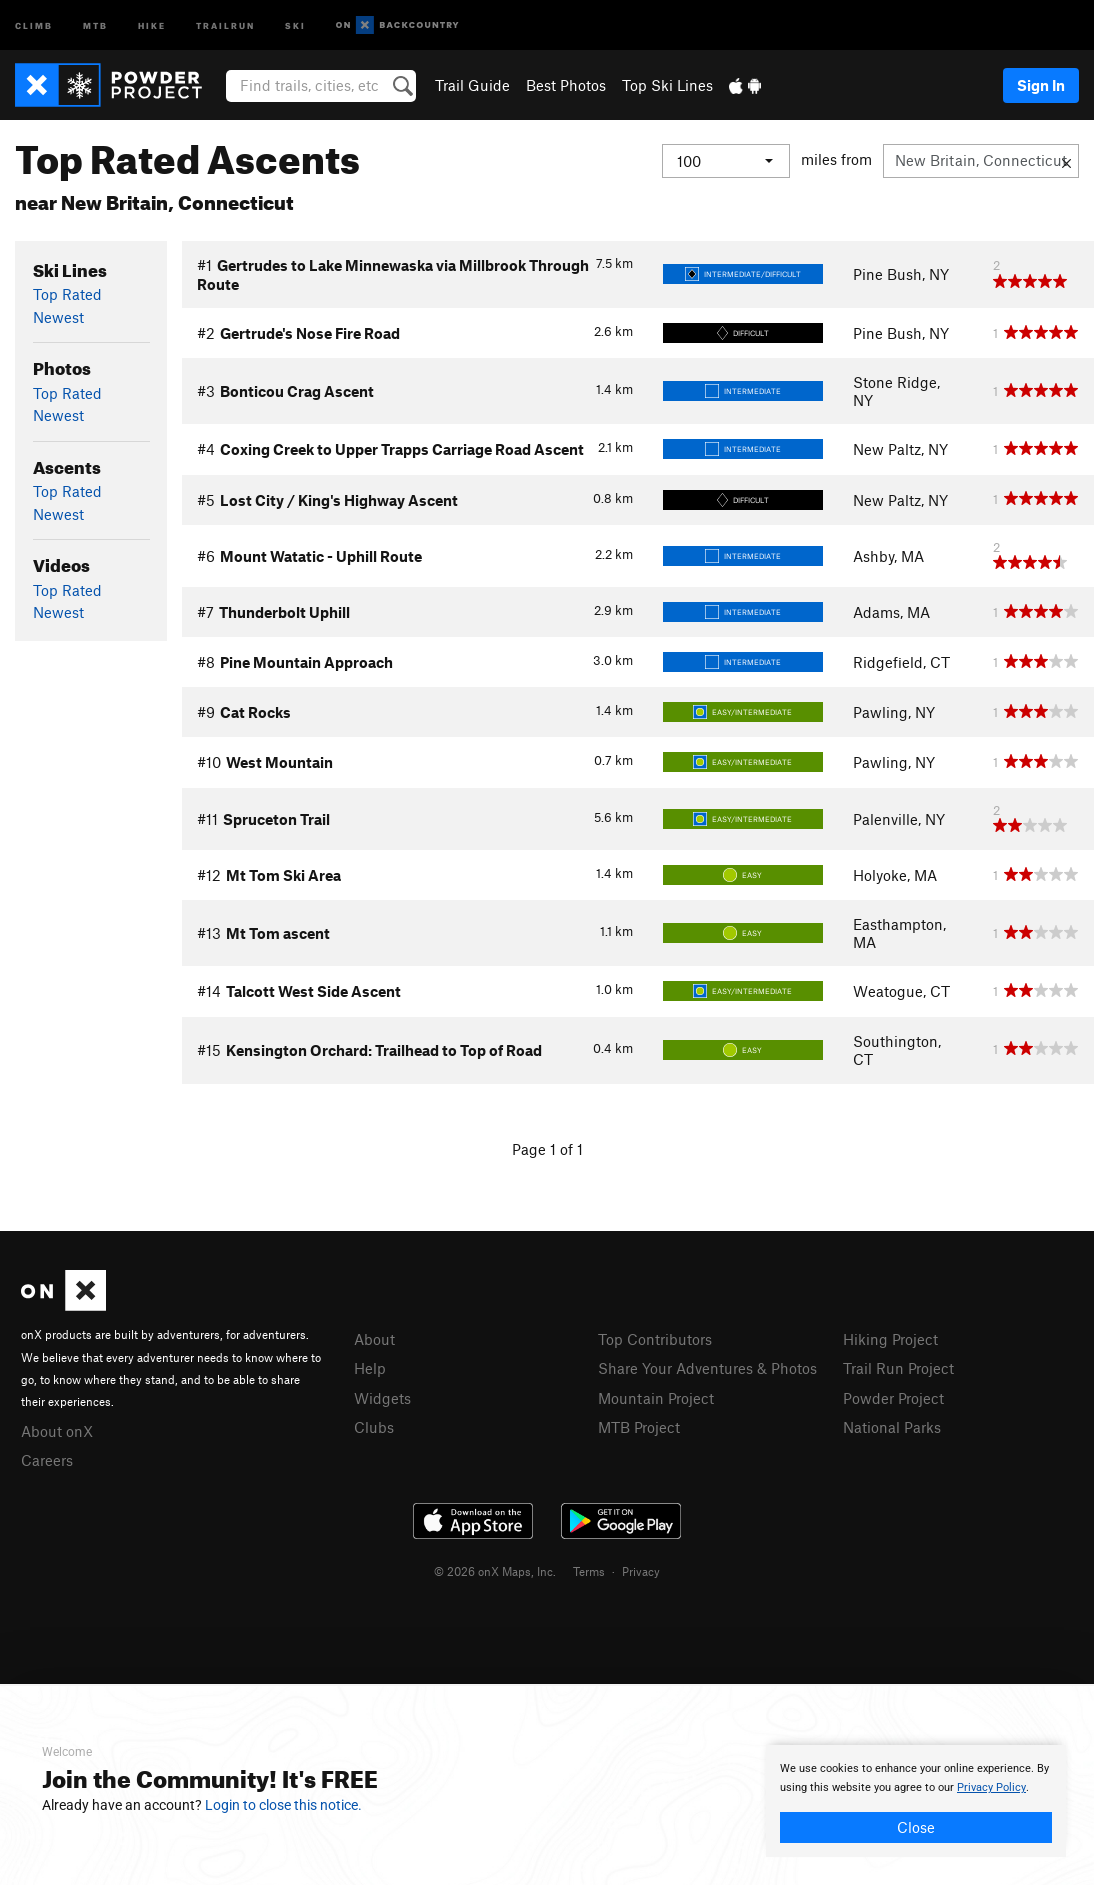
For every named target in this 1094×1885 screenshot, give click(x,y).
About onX (57, 1431)
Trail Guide (472, 85)
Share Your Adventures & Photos (707, 1368)
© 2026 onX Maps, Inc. (495, 1571)
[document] (916, 1801)
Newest (58, 317)
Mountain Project (656, 1398)
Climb (34, 24)
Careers (47, 1460)
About (374, 1339)
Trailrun (225, 24)
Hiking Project (890, 1339)
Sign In (1041, 85)
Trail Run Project (898, 1368)
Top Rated (67, 294)
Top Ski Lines (667, 85)
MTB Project (639, 1427)
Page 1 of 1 (547, 1149)
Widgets (382, 1398)
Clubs (374, 1427)
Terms (589, 1571)
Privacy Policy (991, 1787)
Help (370, 1368)
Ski (295, 24)
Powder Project (893, 1398)
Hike (152, 24)
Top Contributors (655, 1339)
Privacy (641, 1571)
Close (916, 1827)
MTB (95, 24)
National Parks (892, 1427)
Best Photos (566, 85)
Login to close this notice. (283, 1805)
